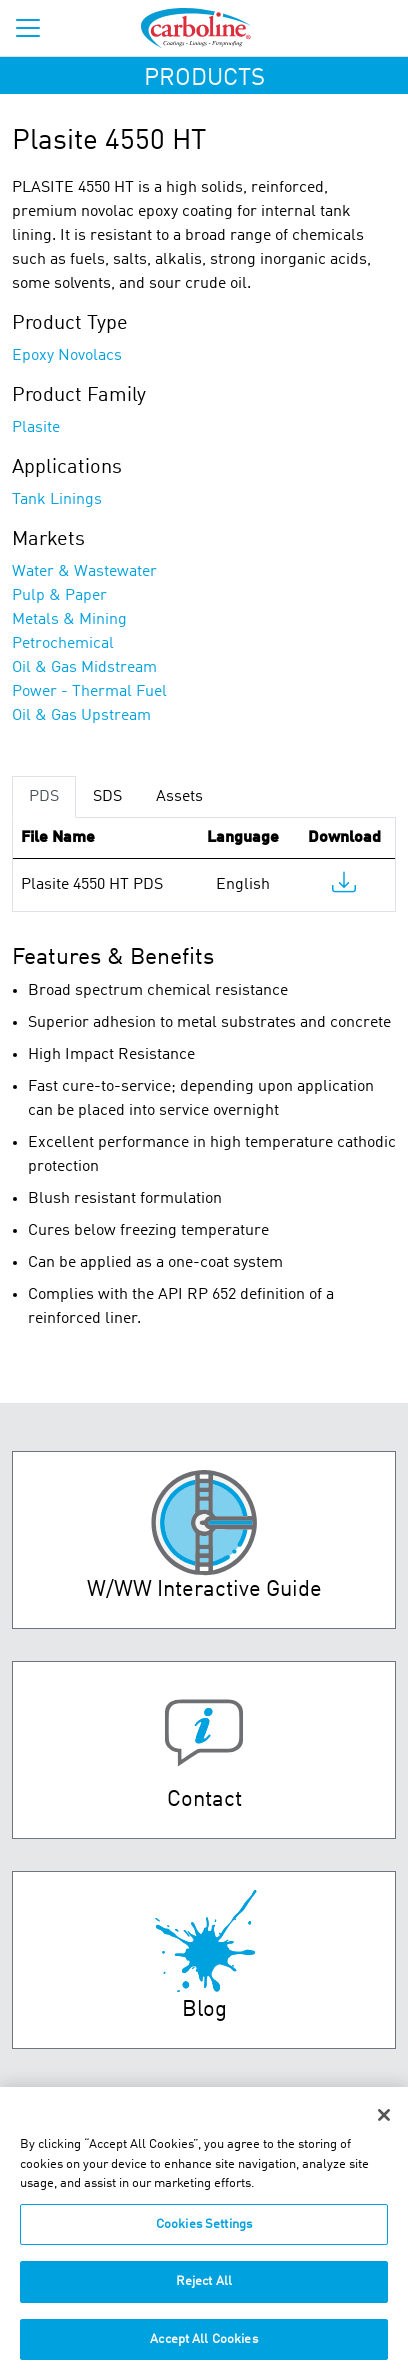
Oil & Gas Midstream (84, 668)
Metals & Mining (69, 620)
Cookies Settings (204, 2232)
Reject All (204, 2289)
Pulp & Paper (59, 596)
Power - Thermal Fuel (89, 692)
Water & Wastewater (84, 572)
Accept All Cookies (203, 2347)
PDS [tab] (44, 797)
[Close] (384, 2123)
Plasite (36, 428)
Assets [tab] (179, 797)
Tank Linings (57, 500)
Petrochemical (63, 644)
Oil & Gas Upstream (81, 716)
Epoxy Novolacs (67, 356)
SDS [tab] (107, 797)
